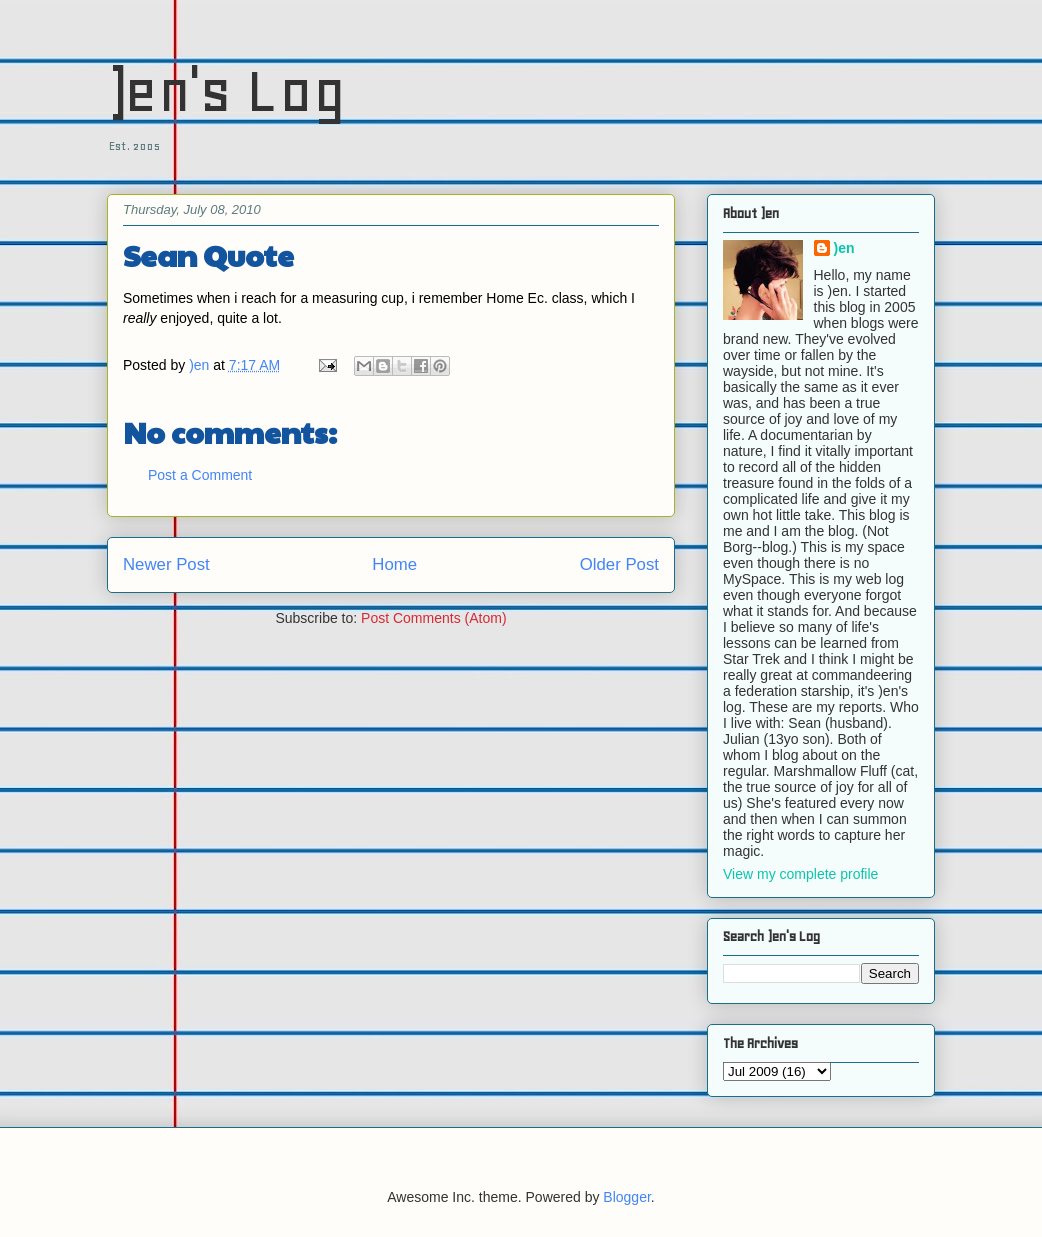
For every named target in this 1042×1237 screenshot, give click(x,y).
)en (844, 248)
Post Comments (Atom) (433, 618)
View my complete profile (800, 874)
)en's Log (226, 90)
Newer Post (166, 564)
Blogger (626, 1197)
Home (394, 564)
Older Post (619, 564)
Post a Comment (200, 475)
